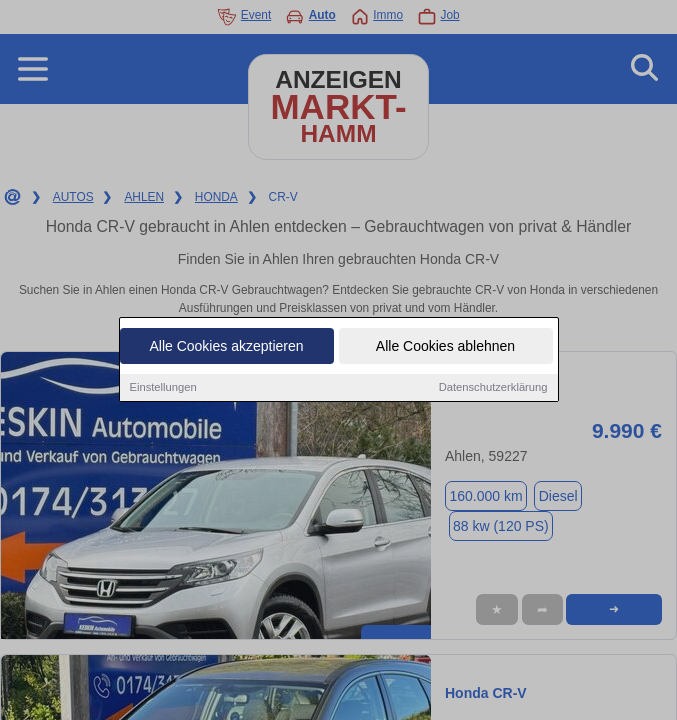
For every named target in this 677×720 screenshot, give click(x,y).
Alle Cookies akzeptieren (226, 347)
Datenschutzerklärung (493, 388)
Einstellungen (163, 388)
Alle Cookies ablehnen (445, 347)
